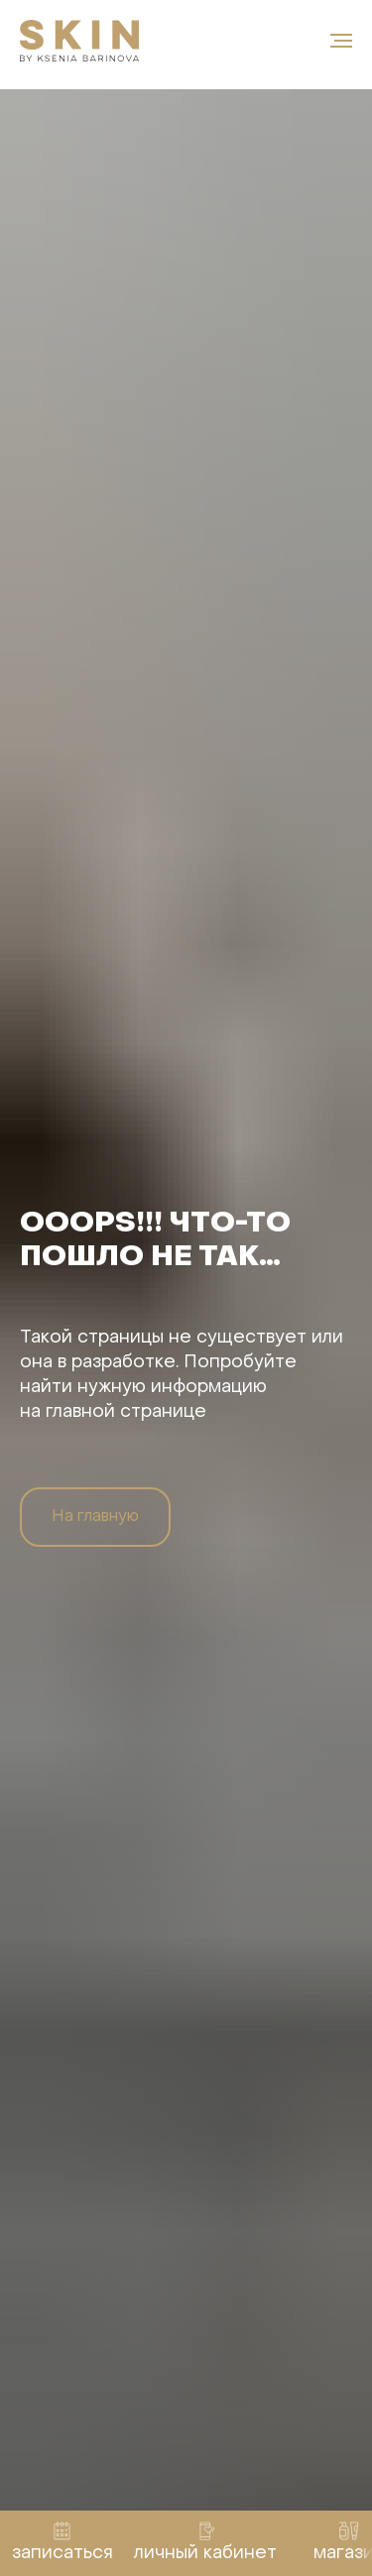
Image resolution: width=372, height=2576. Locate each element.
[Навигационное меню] (341, 41)
